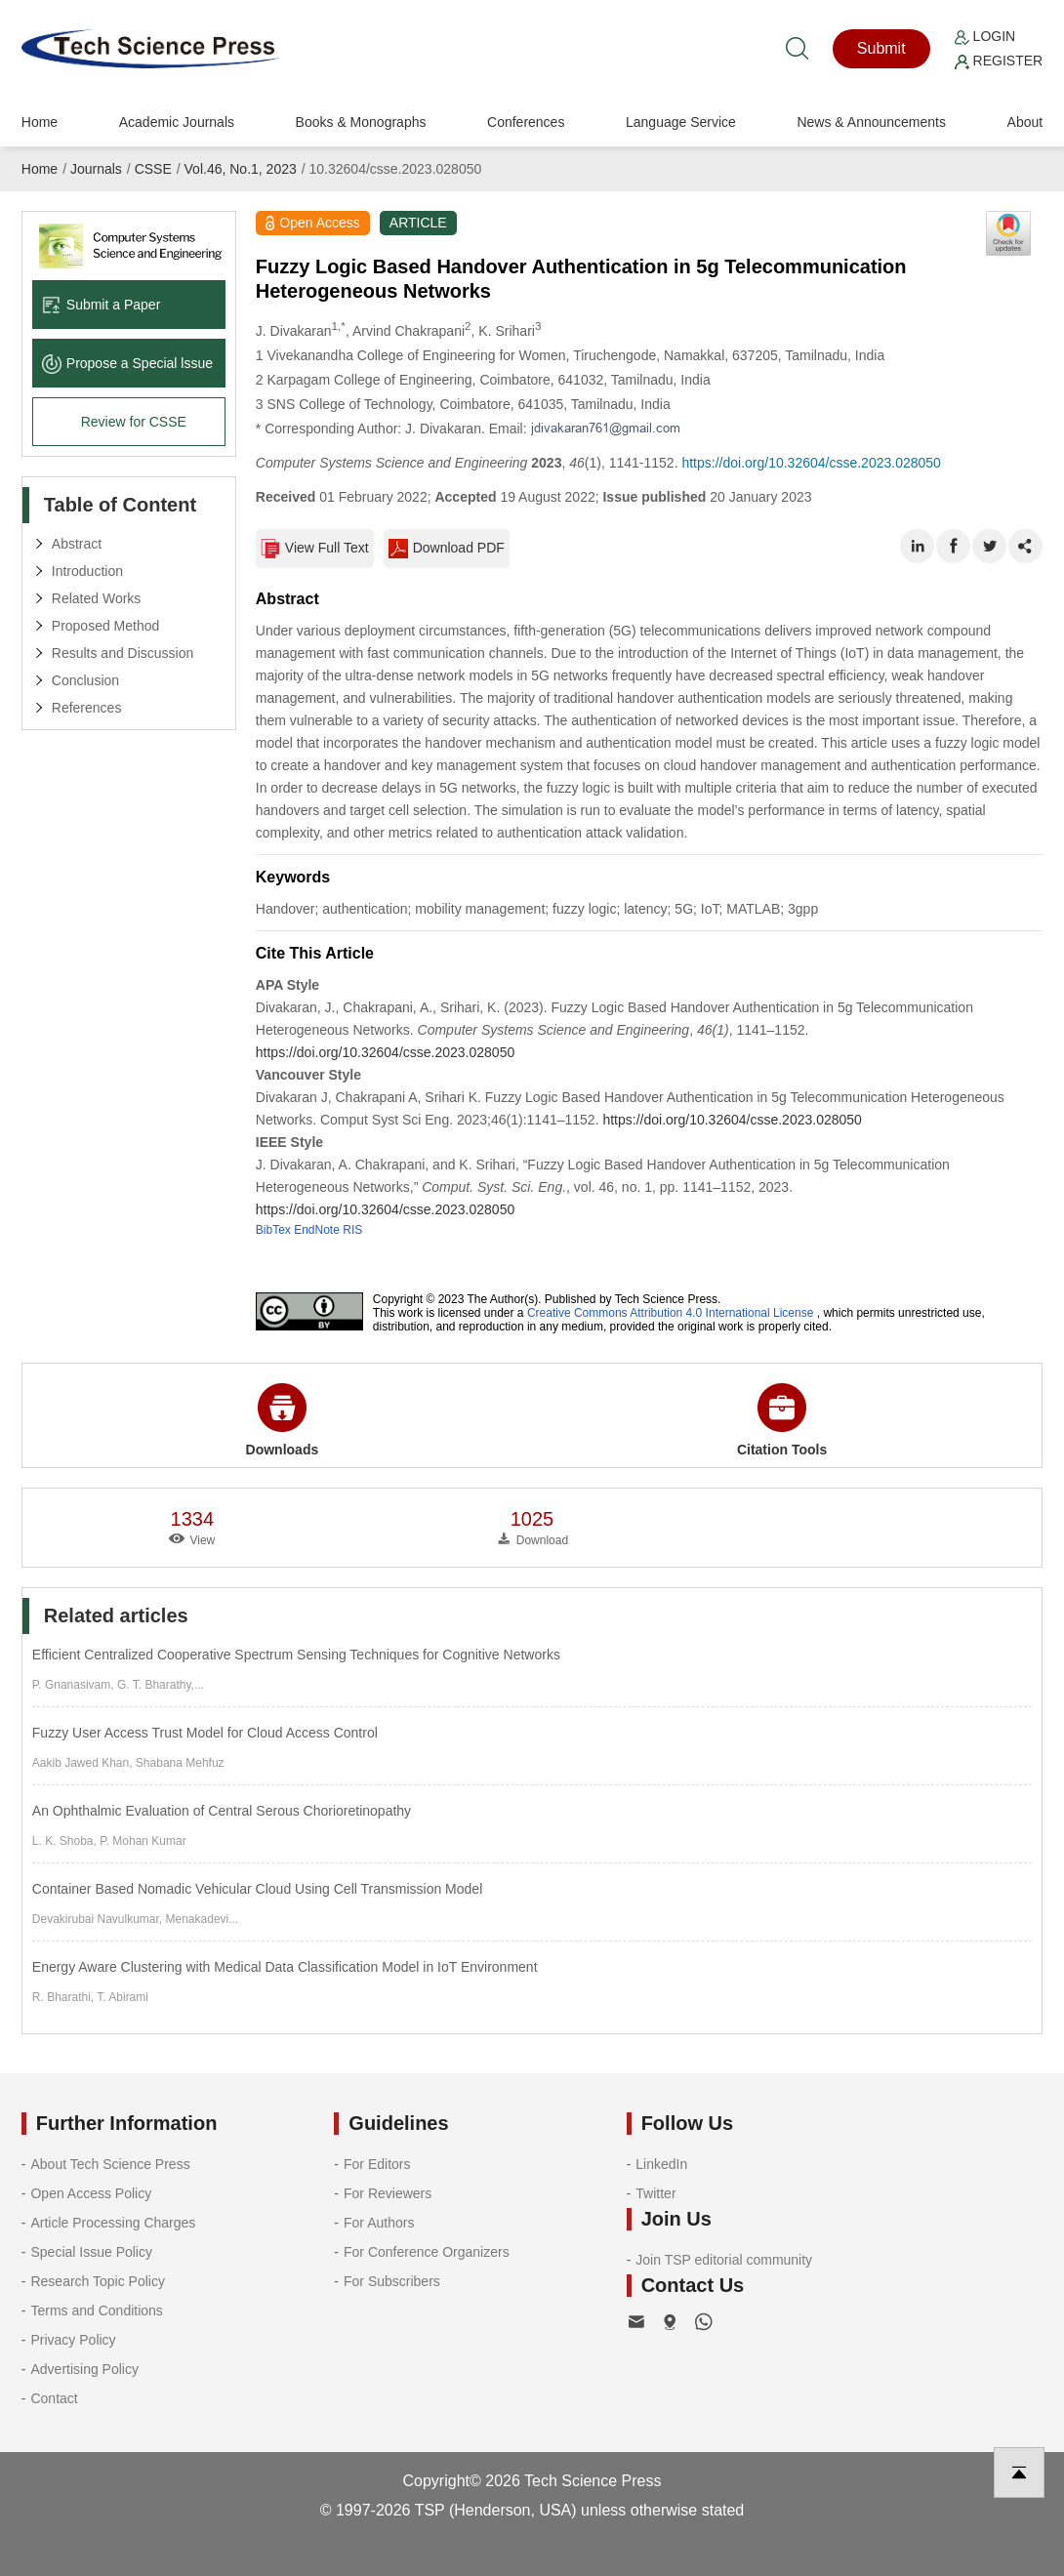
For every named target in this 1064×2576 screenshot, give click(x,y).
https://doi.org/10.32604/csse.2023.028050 (810, 462)
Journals (96, 169)
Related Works (97, 598)
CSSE (153, 169)
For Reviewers (387, 2193)
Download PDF (447, 548)
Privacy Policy (72, 2340)
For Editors (377, 2164)
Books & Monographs (361, 122)
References (87, 708)
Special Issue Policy (91, 2252)
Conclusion (85, 680)
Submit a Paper (101, 304)
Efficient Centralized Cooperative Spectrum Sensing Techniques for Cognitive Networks (296, 1654)
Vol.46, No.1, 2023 (240, 169)
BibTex (273, 1230)
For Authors (379, 2222)
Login (985, 36)
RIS (352, 1230)
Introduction (87, 571)
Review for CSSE (133, 421)
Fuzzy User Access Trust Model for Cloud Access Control (205, 1732)
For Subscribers (392, 2281)
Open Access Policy (90, 2193)
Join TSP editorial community (723, 2260)
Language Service (681, 122)
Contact (53, 2398)
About (1025, 122)
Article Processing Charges (112, 2222)
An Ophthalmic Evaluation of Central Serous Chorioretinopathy (221, 1811)
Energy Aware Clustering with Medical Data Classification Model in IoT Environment (285, 1967)
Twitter (655, 2193)
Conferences (525, 122)
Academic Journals (176, 122)
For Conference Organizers (427, 2252)
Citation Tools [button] (782, 1420)
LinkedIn (661, 2164)
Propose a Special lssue (127, 363)
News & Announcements (871, 122)
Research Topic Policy (97, 2281)
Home (39, 122)
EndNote (317, 1230)
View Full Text (315, 548)
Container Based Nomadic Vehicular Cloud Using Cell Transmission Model (257, 1889)
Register (999, 60)
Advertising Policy (84, 2369)
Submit (881, 48)
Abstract (77, 544)
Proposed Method (106, 626)
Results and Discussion (123, 653)
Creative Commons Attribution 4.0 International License (670, 1313)
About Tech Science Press (109, 2164)
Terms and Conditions (96, 2310)
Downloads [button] (282, 1420)
